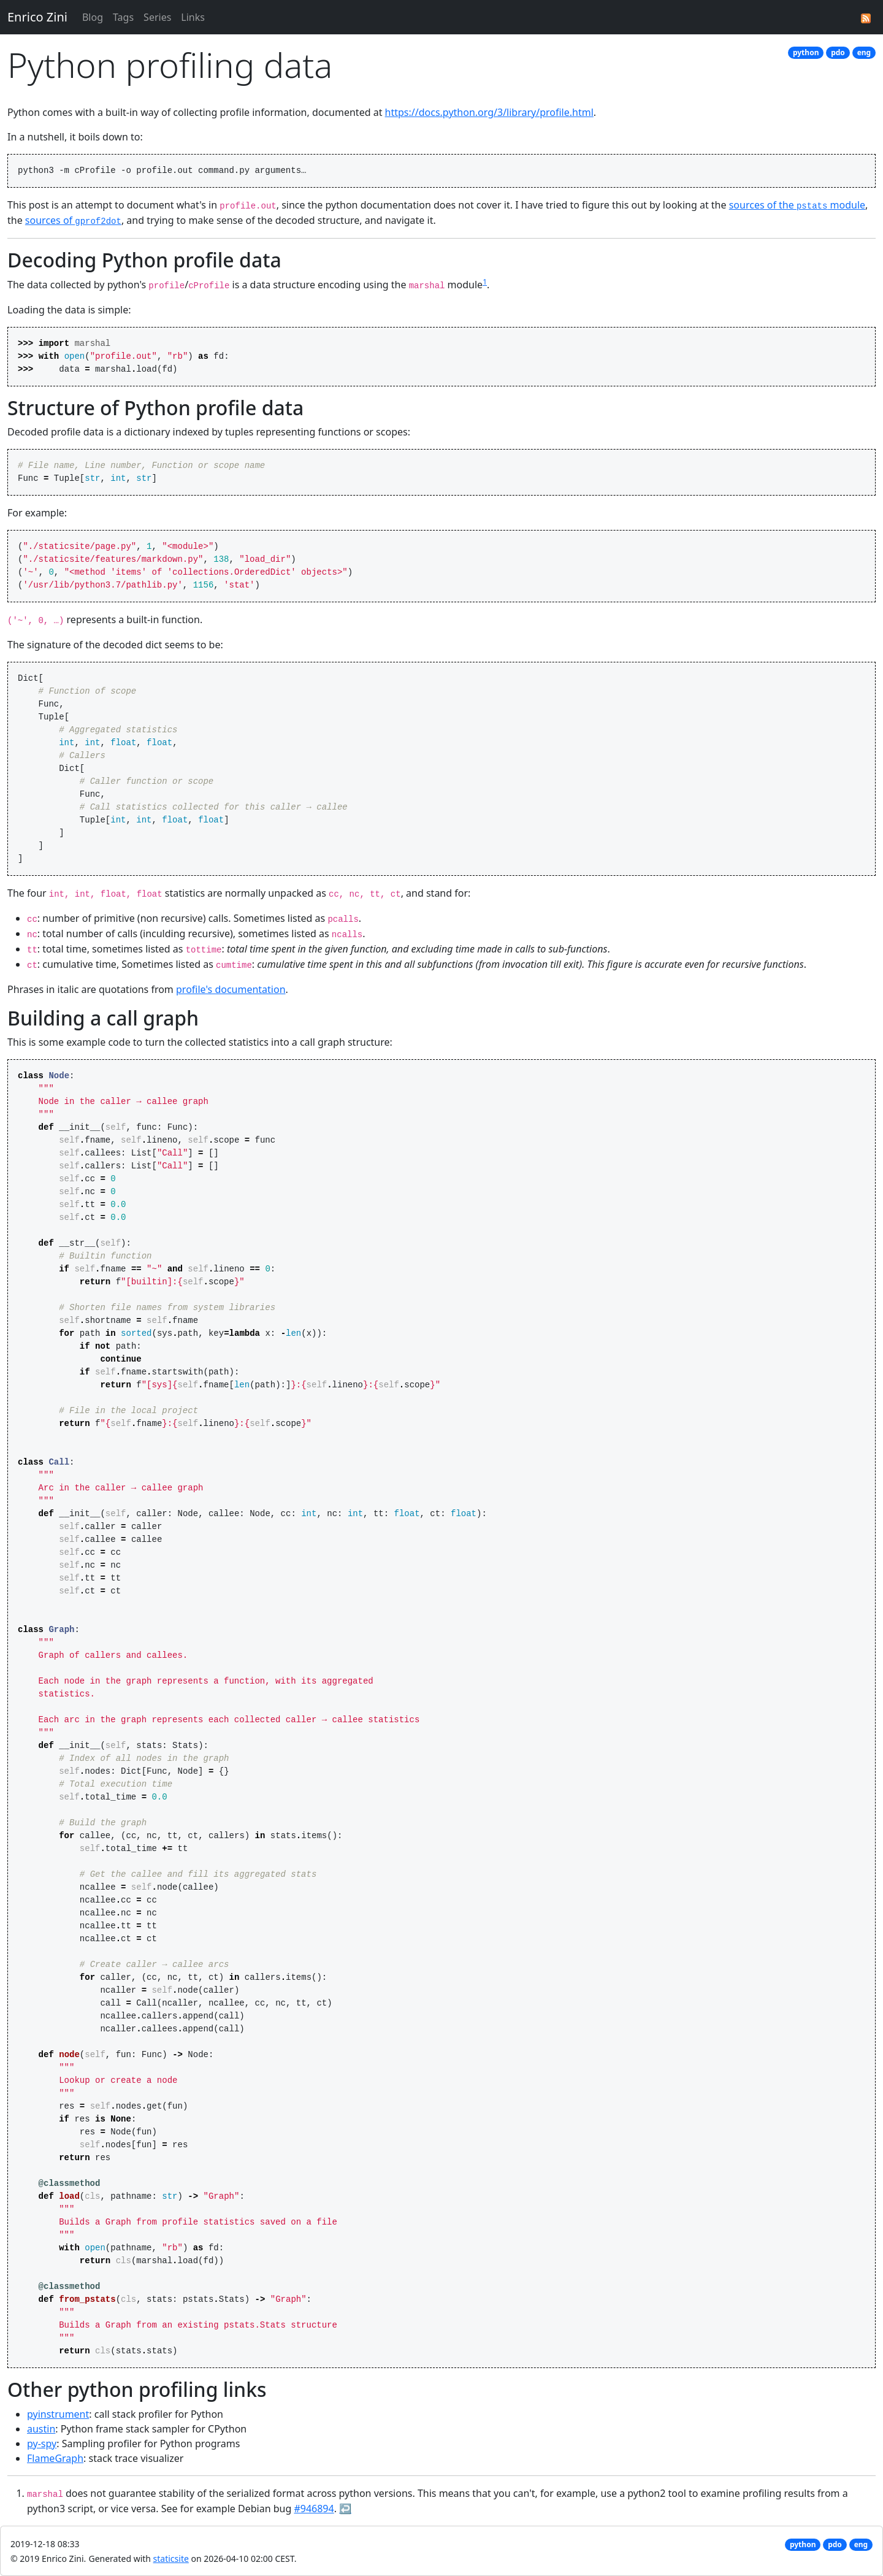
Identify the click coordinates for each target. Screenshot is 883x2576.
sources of (73, 220)
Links (193, 17)
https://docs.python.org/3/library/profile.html (489, 112)
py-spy (41, 2443)
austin (41, 2429)
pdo (838, 52)
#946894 (314, 2508)
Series (157, 17)
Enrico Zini (37, 17)
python (806, 52)
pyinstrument (58, 2414)
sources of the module (797, 205)
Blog (92, 17)
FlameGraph (55, 2458)
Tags (123, 17)
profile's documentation (231, 989)
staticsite (171, 2558)
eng (864, 52)
